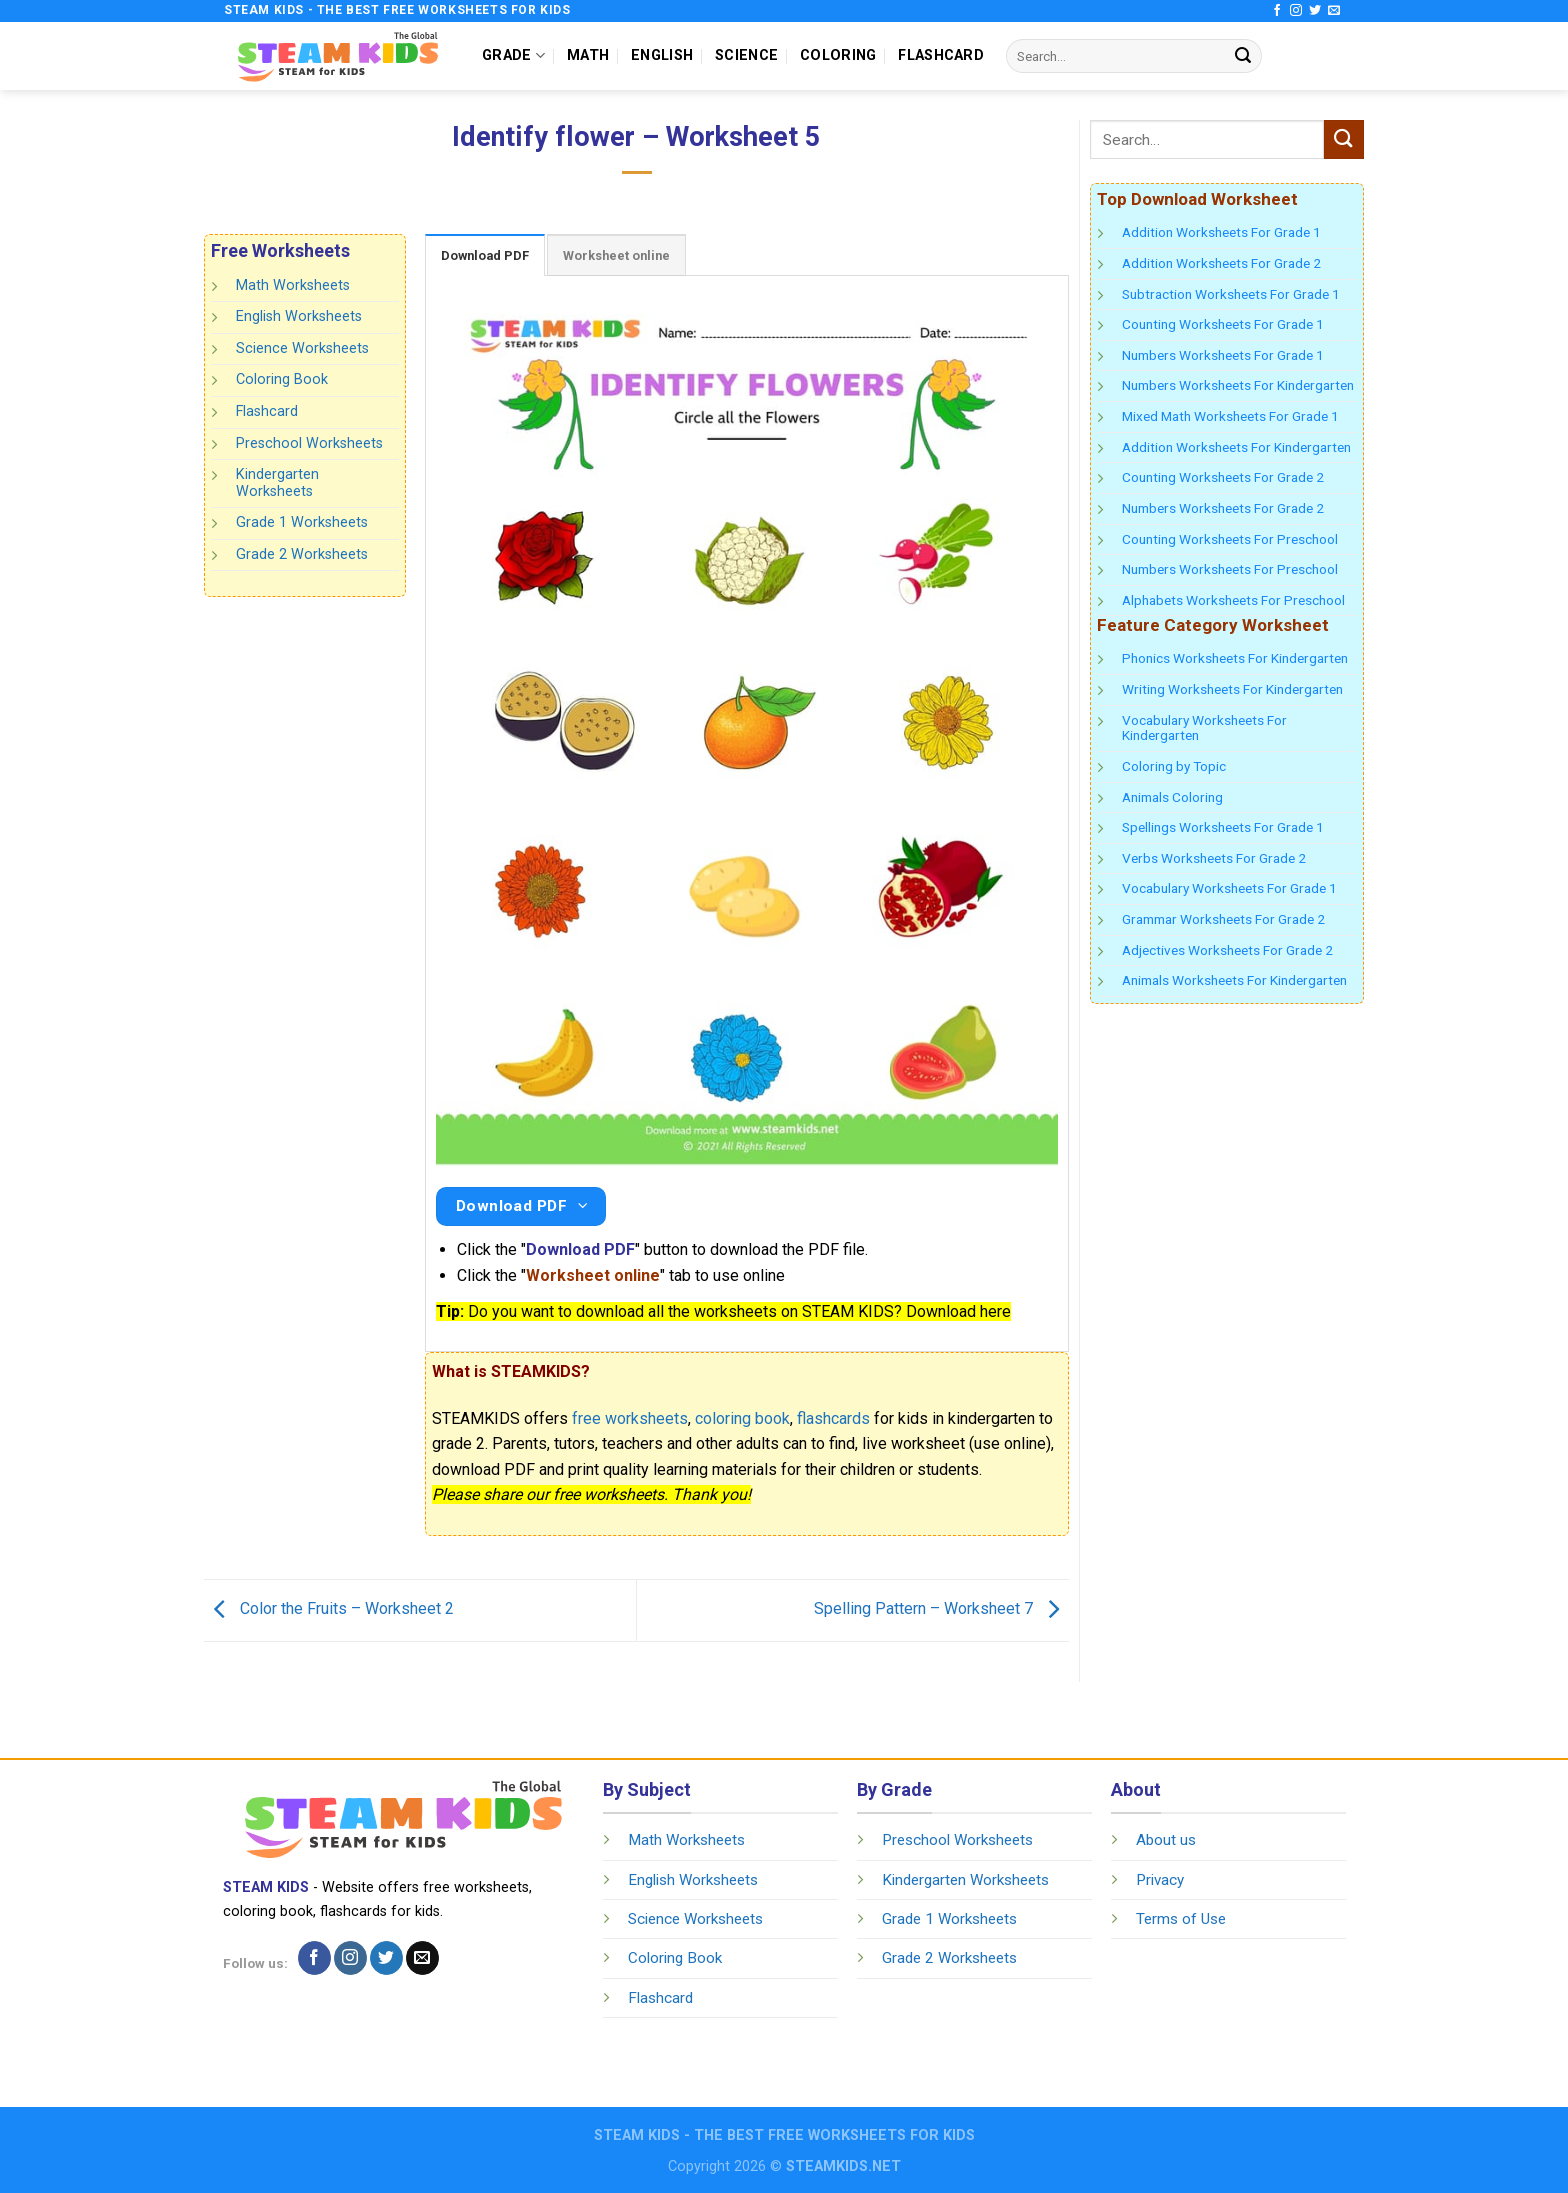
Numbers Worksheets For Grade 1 (1223, 355)
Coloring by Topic (1174, 766)
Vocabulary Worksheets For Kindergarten (1204, 728)
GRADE (513, 55)
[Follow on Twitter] (1315, 11)
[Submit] (1243, 56)
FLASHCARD (941, 55)
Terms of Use (1181, 1919)
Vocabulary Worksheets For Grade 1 (1229, 888)
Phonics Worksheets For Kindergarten (1235, 658)
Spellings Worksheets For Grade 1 (1223, 827)
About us (1166, 1840)
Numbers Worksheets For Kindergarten (1238, 385)
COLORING (838, 55)
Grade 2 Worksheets (302, 554)
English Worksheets (299, 316)
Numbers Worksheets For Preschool (1230, 569)
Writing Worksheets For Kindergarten (1232, 689)
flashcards (833, 1418)
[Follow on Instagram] (1296, 11)
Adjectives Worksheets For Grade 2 (1227, 950)
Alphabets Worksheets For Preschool (1233, 600)
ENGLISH (662, 55)
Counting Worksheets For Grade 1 (1223, 324)
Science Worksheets (302, 348)
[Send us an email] (1334, 11)
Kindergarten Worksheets (277, 483)
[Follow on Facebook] (1277, 11)
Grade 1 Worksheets (302, 522)
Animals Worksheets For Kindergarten (1234, 980)
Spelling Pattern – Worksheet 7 (941, 1609)
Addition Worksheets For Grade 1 (1221, 232)
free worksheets (630, 1418)
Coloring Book (282, 379)
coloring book (742, 1418)
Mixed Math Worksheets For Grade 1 (1230, 416)
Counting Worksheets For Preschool (1230, 539)
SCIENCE (746, 55)
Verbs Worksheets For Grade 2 (1214, 858)
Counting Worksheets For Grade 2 (1223, 477)
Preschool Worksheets (309, 442)
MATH (588, 55)
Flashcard (267, 411)
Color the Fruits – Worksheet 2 (329, 1609)
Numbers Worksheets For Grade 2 (1223, 508)
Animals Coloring (1172, 797)
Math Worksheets (293, 285)
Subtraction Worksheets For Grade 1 (1231, 294)
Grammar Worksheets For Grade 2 (1223, 919)
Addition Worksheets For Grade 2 (1221, 263)
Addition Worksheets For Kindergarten (1236, 447)
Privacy (1160, 1880)
